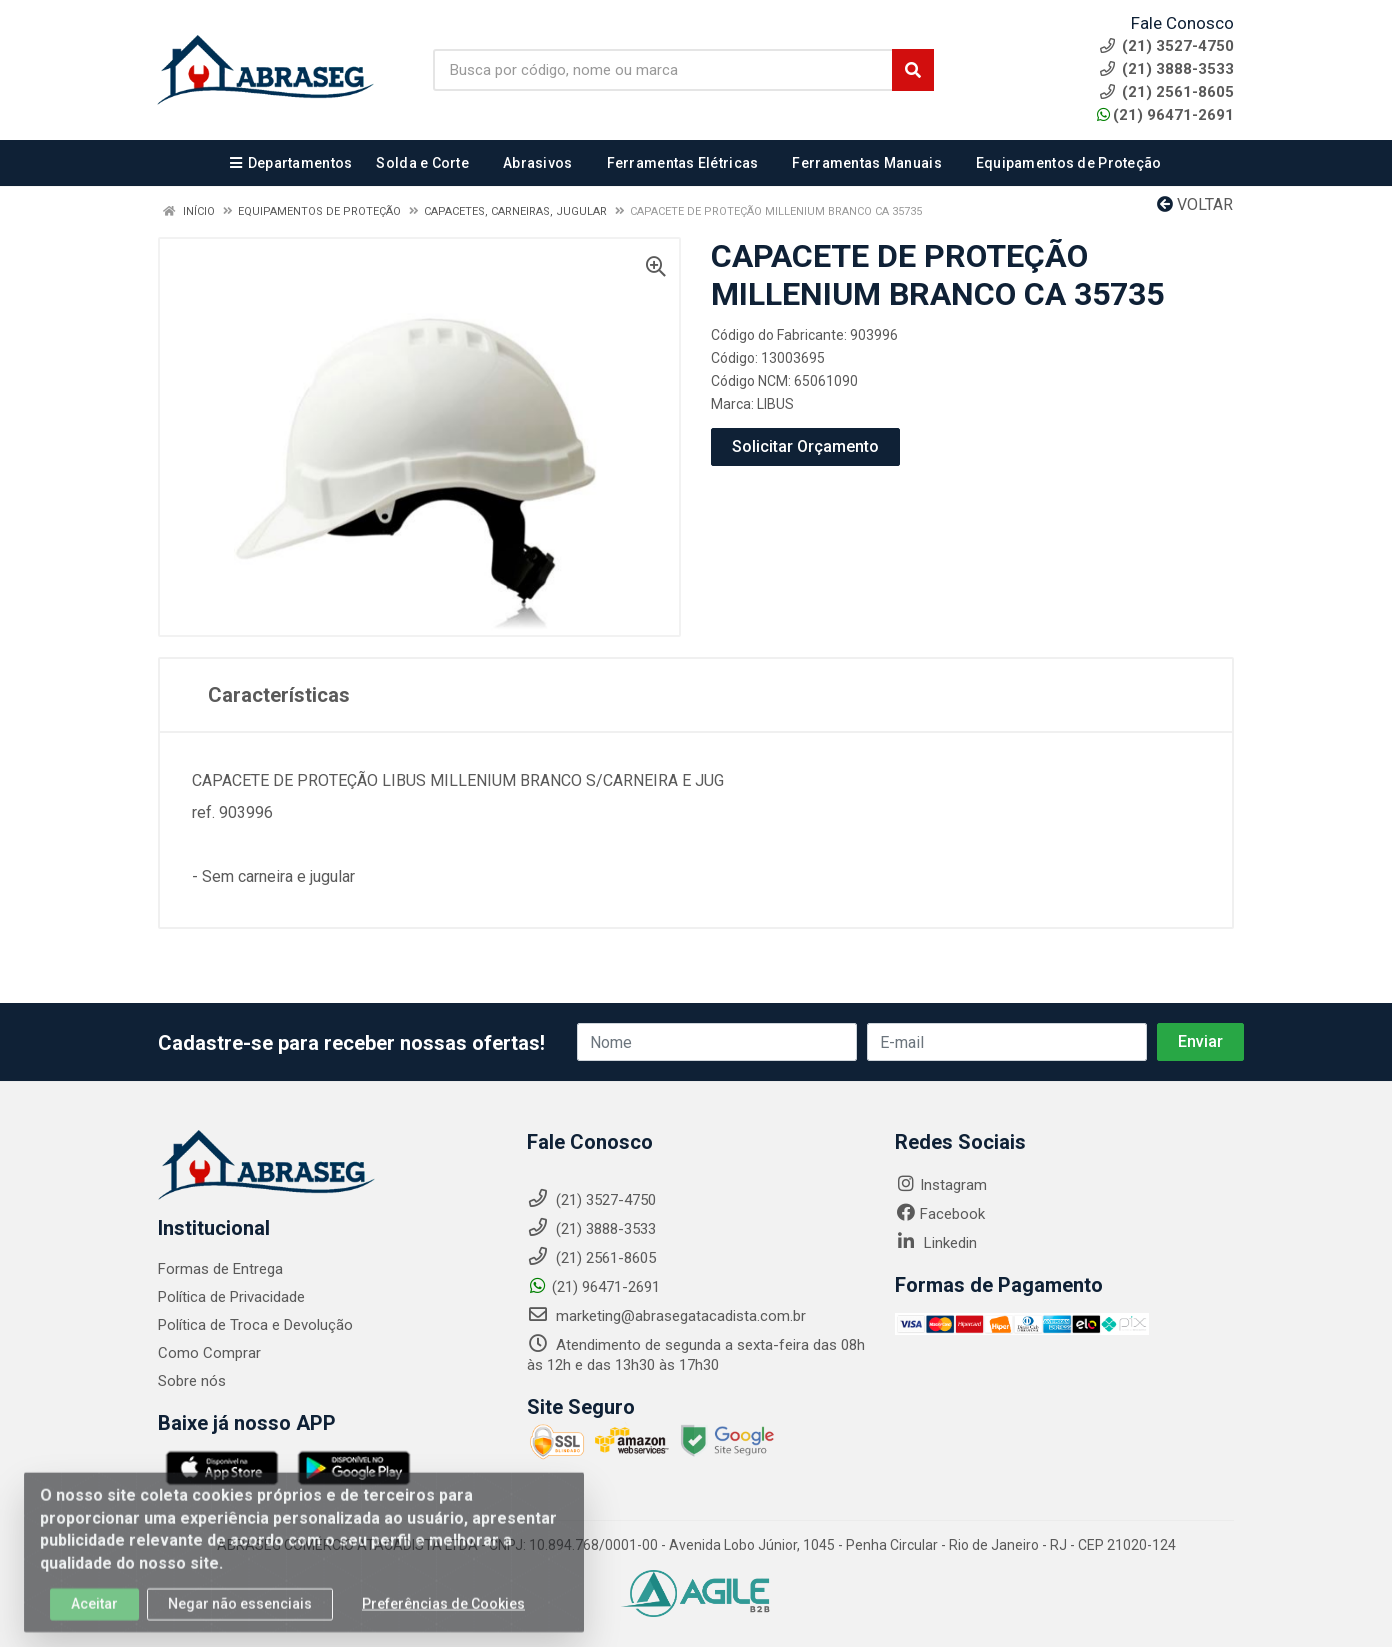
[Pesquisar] (913, 70)
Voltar (1195, 204)
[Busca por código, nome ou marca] (663, 70)
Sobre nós (192, 1381)
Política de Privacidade (231, 1297)
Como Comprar (209, 1353)
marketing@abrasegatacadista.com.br (666, 1316)
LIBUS (775, 404)
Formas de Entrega (220, 1269)
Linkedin (936, 1243)
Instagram (941, 1185)
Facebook (940, 1214)
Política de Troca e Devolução (255, 1325)
